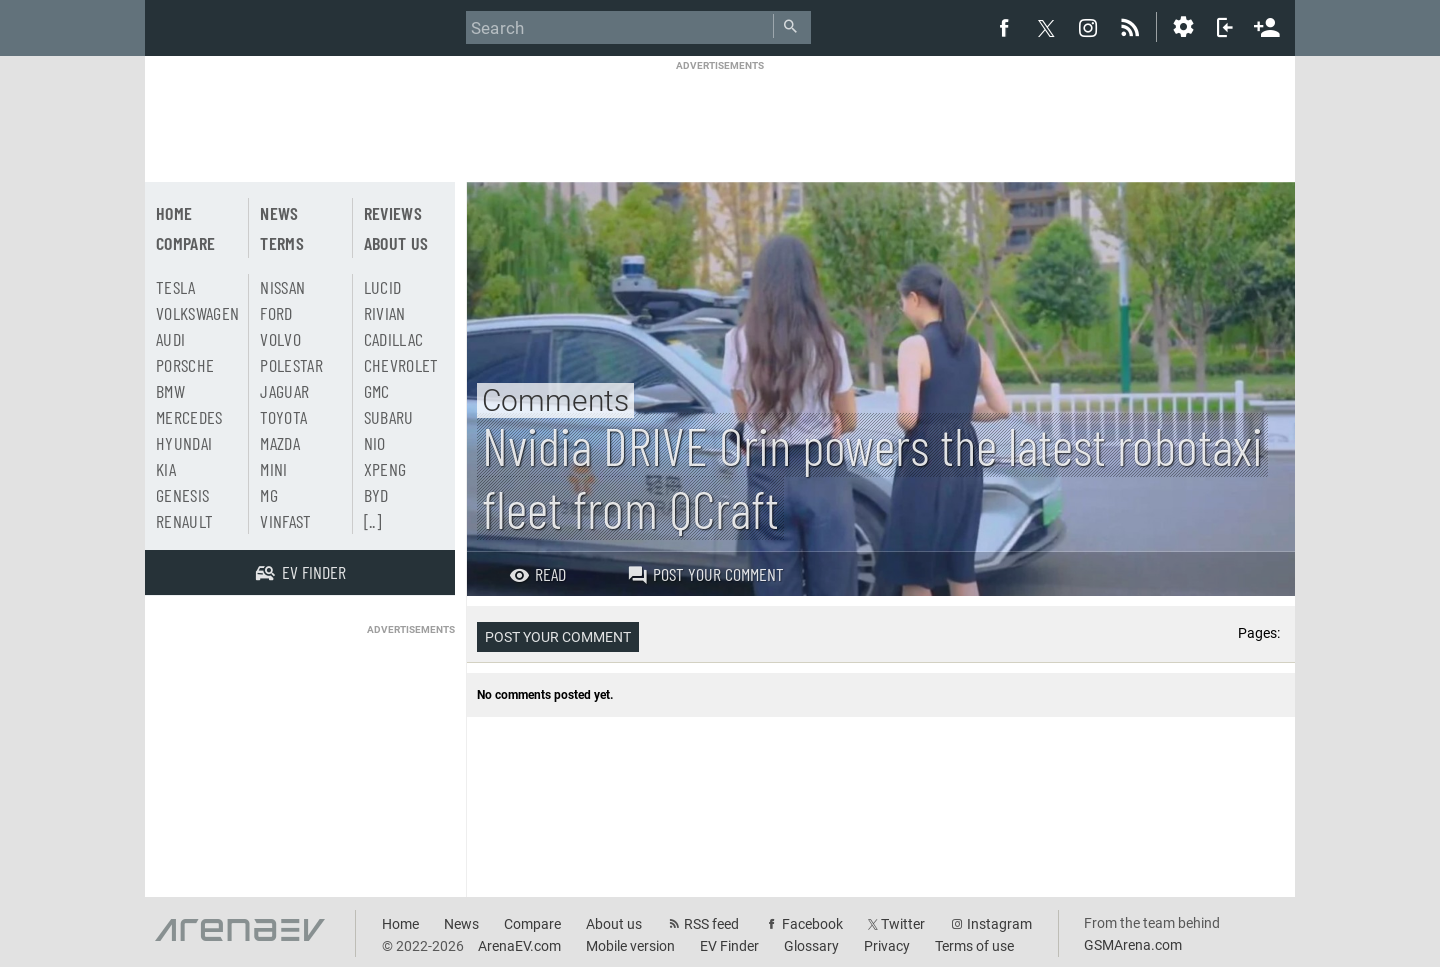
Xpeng (385, 469)
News (279, 213)
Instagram (999, 924)
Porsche (185, 365)
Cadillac (394, 339)
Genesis (182, 495)
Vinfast (285, 521)
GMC (377, 391)
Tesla (176, 287)
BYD (376, 495)
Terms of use (974, 946)
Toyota (283, 417)
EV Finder (729, 946)
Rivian (385, 313)
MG (269, 495)
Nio (375, 443)
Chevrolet (401, 365)
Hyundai (184, 443)
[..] (372, 521)
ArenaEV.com (519, 946)
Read (537, 574)
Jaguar (284, 391)
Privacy (887, 946)
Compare (185, 243)
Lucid (383, 287)
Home (174, 213)
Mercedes (189, 417)
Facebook (812, 924)
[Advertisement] (720, 117)
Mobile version (630, 946)
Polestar (291, 365)
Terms (282, 243)
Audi (170, 339)
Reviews (393, 213)
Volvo (280, 339)
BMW (170, 391)
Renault (184, 521)
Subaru (389, 417)
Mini (273, 469)
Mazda (280, 443)
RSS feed (711, 924)
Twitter (903, 924)
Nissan (282, 287)
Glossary (811, 946)
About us (396, 243)
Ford (276, 313)
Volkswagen (198, 313)
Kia (166, 469)
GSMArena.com (1133, 945)
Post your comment (705, 574)
